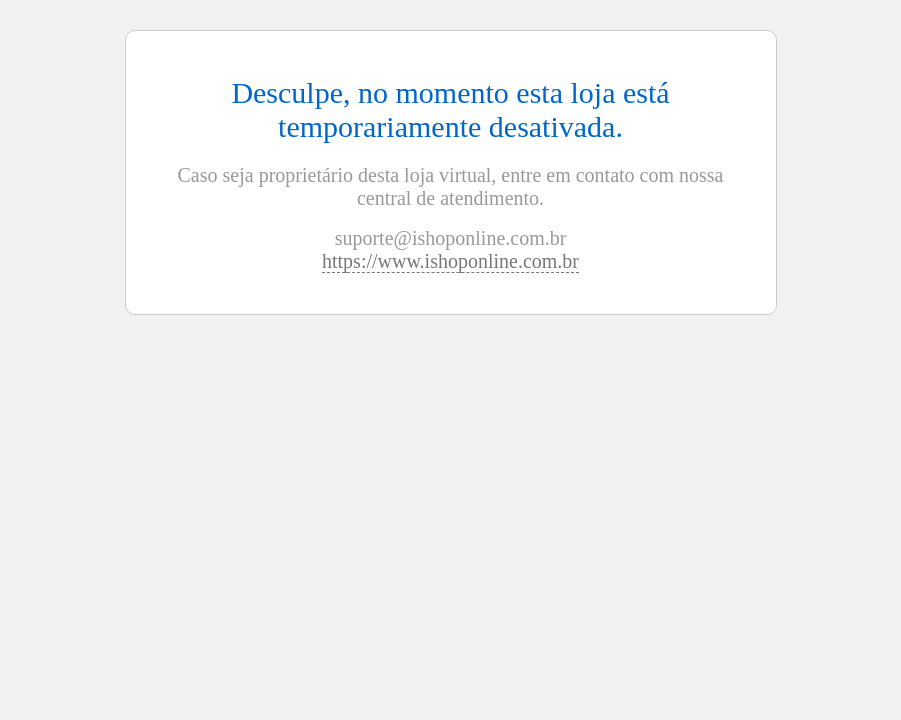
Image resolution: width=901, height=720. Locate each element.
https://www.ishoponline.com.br (450, 261)
